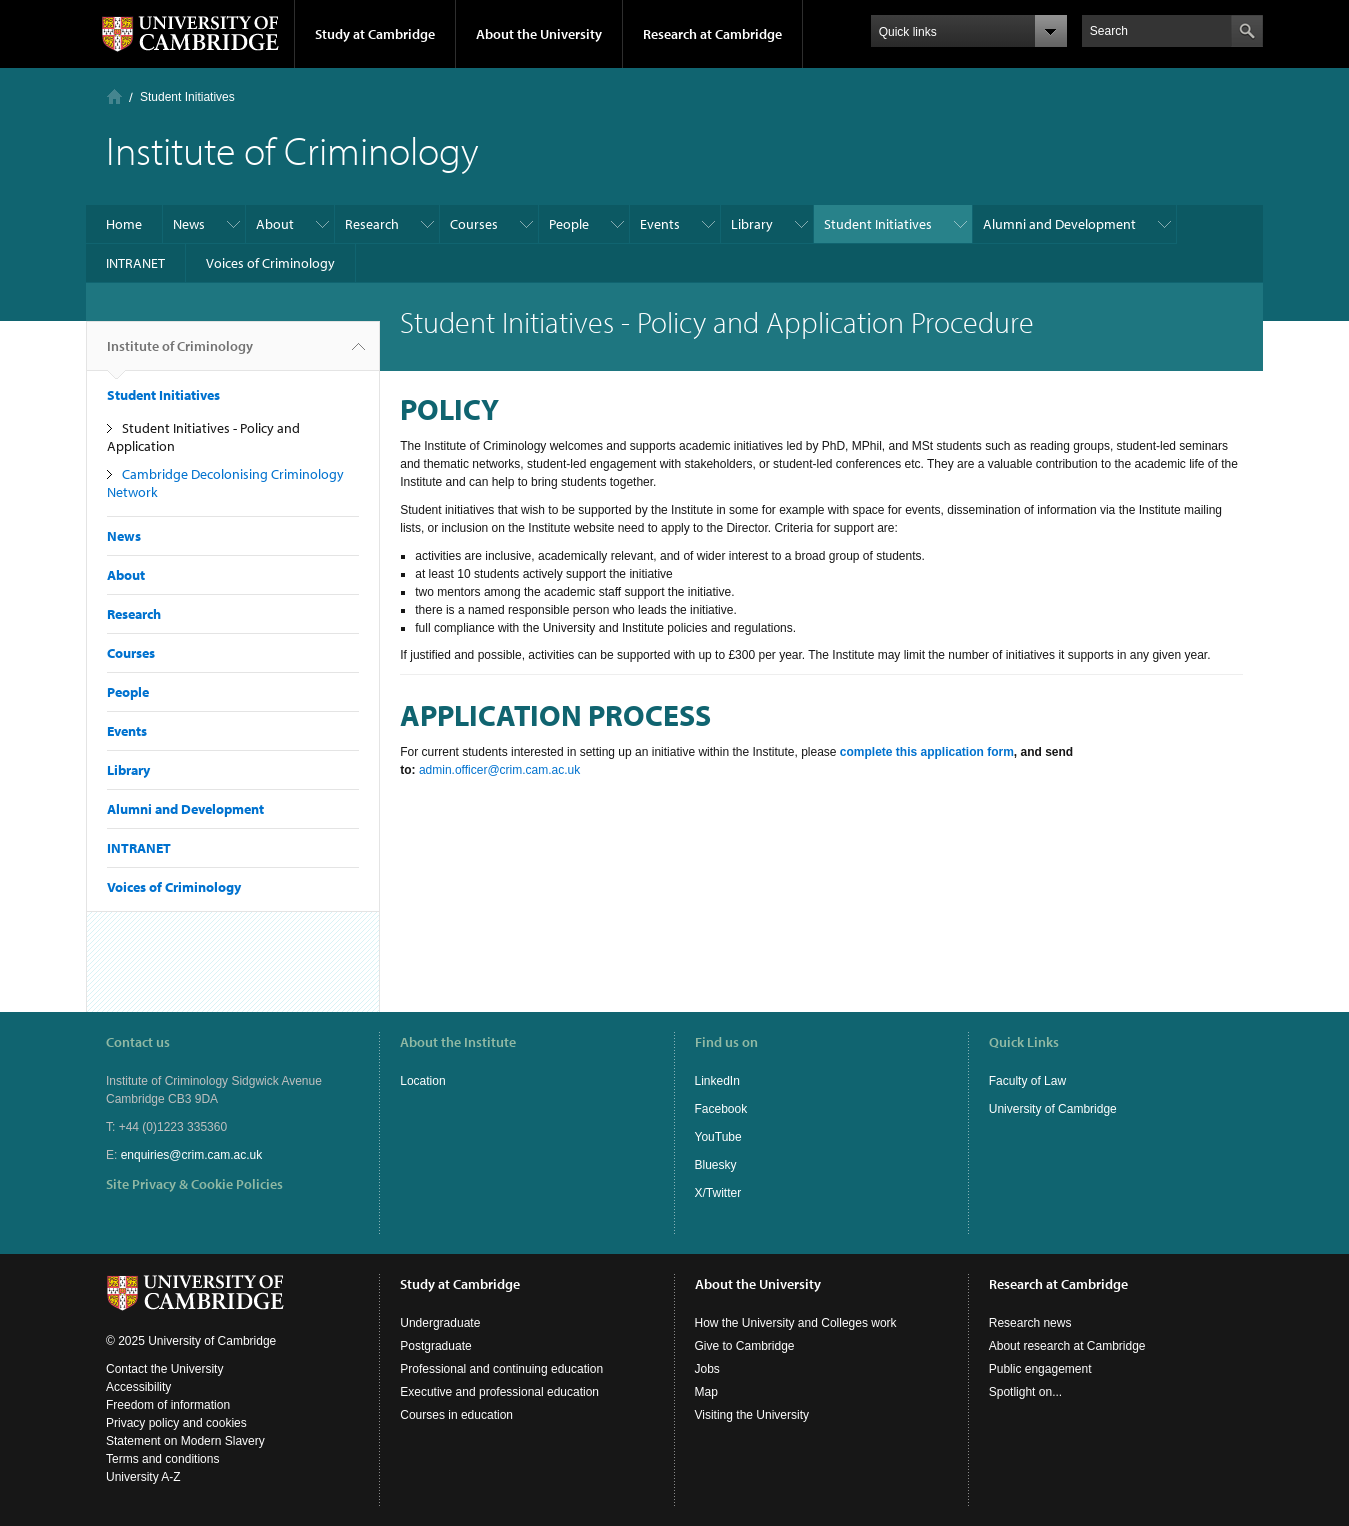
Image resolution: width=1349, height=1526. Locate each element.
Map (706, 1392)
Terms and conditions (162, 1459)
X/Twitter (718, 1193)
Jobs (707, 1369)
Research (372, 224)
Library (752, 224)
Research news (1030, 1323)
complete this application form (927, 752)
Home (114, 96)
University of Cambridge (1053, 1109)
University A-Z (143, 1477)
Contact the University (164, 1369)
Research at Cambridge (712, 34)
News (189, 224)
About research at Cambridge (1067, 1346)
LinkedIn (717, 1081)
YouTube (718, 1137)
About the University (539, 34)
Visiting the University (752, 1415)
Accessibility (138, 1387)
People (569, 224)
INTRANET (135, 263)
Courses (474, 224)
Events (660, 224)
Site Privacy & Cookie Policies (194, 1184)
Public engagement (1040, 1369)
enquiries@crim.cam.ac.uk (192, 1155)
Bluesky (716, 1165)
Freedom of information (168, 1405)
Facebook (721, 1109)
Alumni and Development (1059, 224)
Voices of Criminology (270, 263)
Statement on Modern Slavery (185, 1441)
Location (422, 1081)
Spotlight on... (1025, 1392)
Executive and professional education (499, 1392)
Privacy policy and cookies (176, 1423)
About (275, 224)
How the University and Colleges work (796, 1323)
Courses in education (456, 1415)
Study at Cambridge (375, 34)
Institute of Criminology (180, 354)
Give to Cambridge (745, 1346)
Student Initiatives (187, 97)
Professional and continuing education (501, 1369)
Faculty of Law (1027, 1081)
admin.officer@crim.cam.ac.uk (499, 770)
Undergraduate (440, 1323)
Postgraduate (435, 1346)
